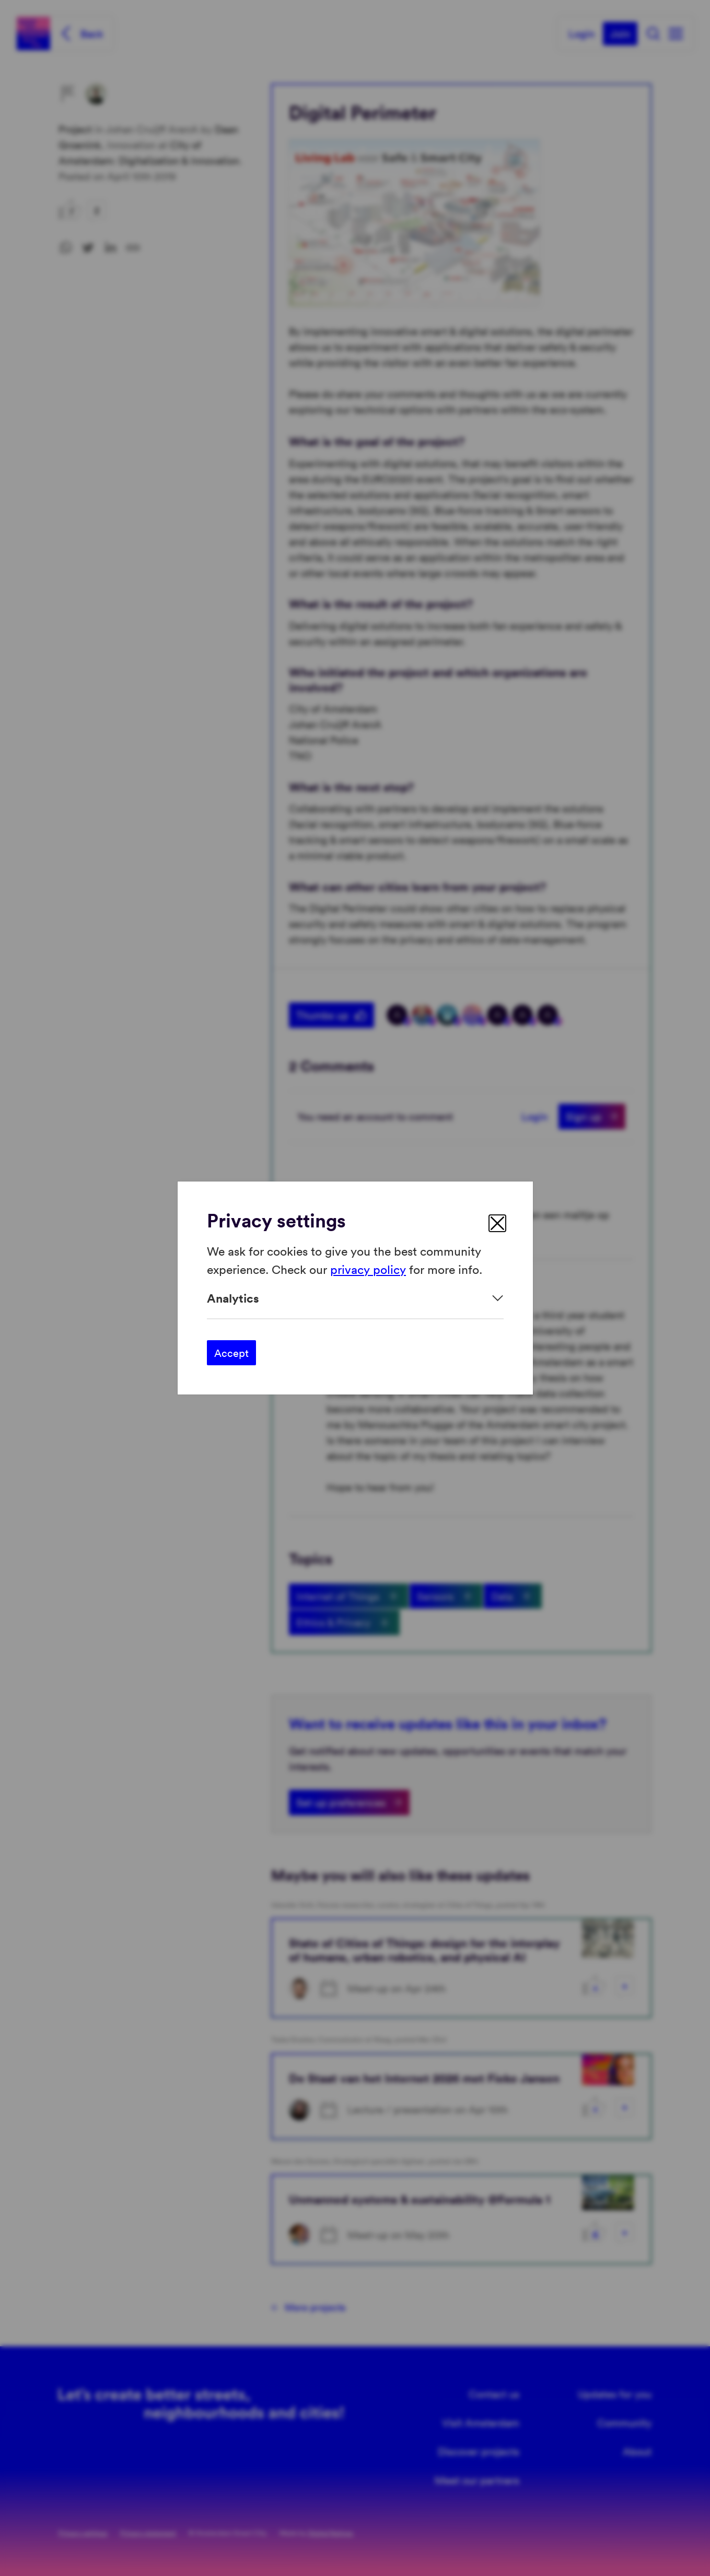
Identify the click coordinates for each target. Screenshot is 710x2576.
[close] (497, 1223)
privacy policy (368, 1268)
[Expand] (355, 1298)
